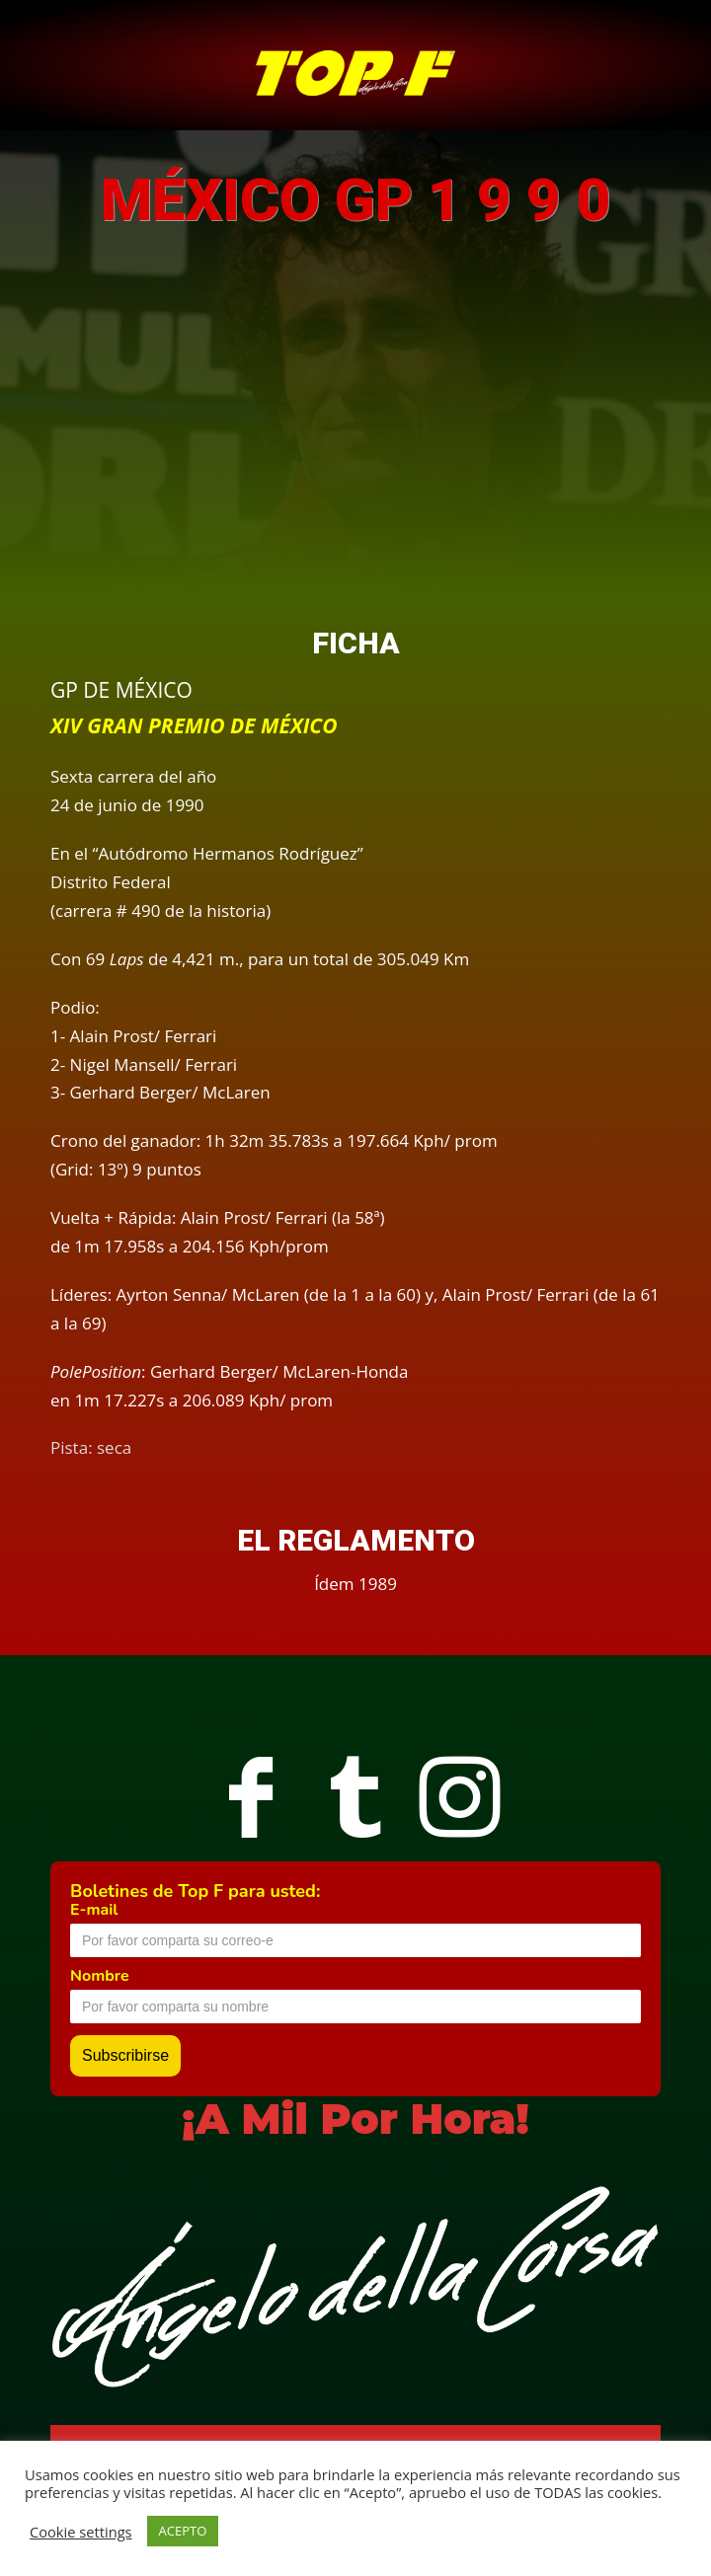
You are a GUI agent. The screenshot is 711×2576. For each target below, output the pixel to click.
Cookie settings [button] (81, 2531)
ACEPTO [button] (183, 2530)
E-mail (94, 1910)
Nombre (99, 1976)
